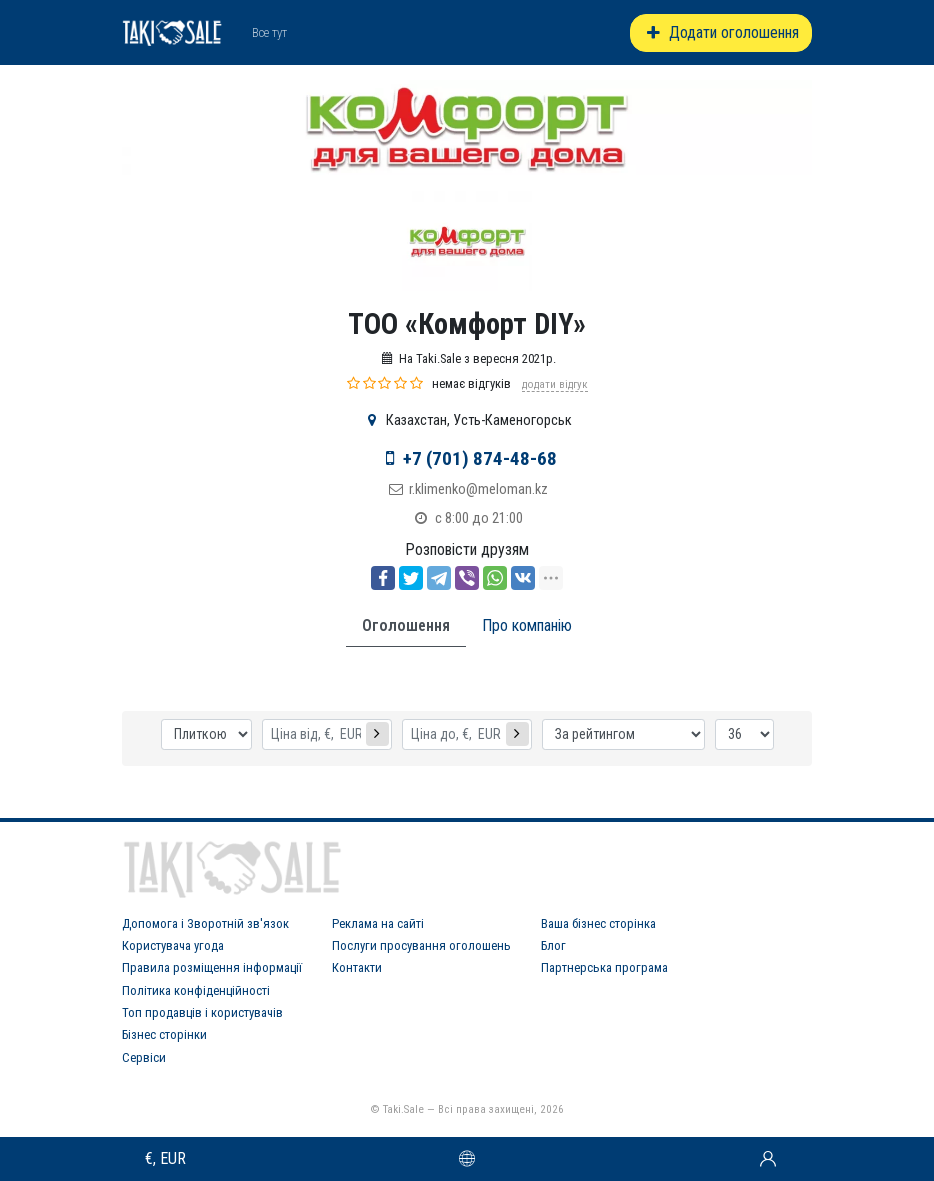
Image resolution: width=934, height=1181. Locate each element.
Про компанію (527, 625)
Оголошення (406, 625)
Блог (553, 945)
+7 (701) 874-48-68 (480, 458)
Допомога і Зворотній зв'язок (205, 923)
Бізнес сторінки (164, 1034)
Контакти (357, 967)
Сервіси (144, 1057)
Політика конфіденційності (196, 990)
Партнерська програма (604, 967)
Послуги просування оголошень (421, 945)
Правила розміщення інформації (212, 967)
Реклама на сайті (378, 923)
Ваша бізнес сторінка (598, 923)
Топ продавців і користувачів (202, 1012)
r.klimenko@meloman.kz (478, 489)
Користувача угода (173, 945)
